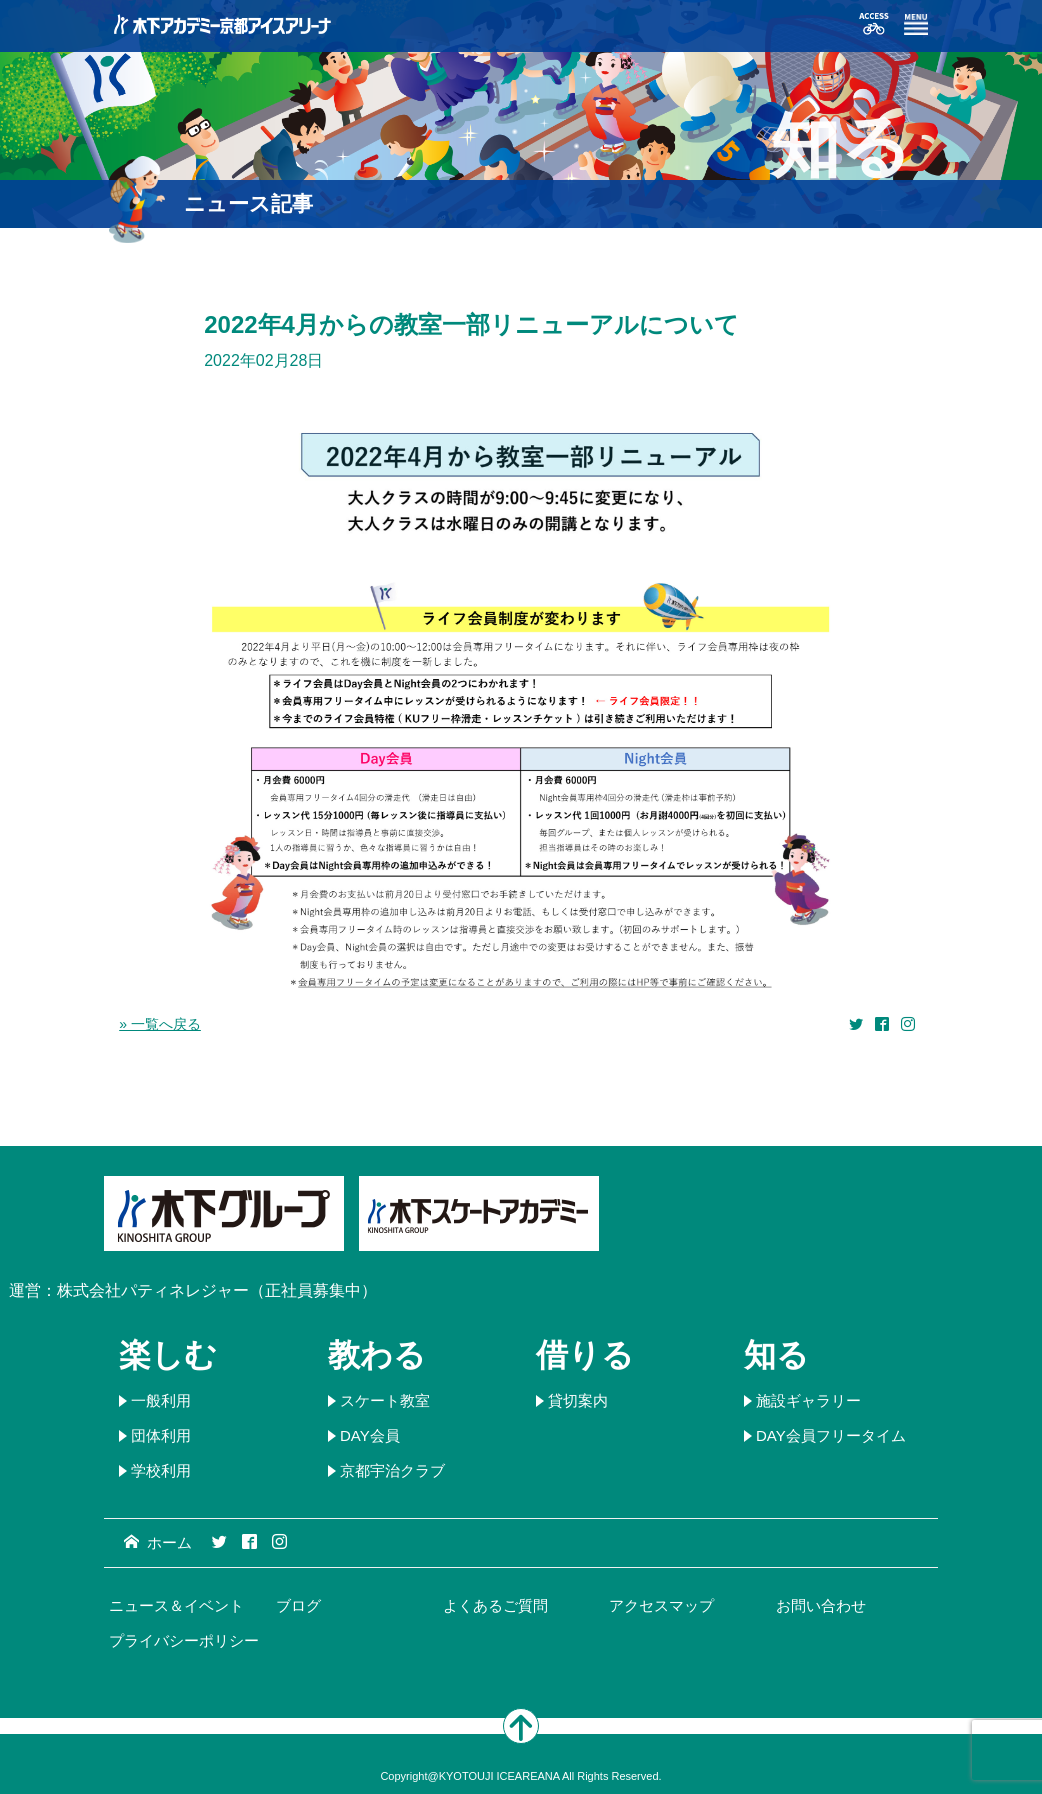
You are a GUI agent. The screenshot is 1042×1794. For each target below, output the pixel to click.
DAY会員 (370, 1435)
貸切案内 (578, 1400)
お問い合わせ (821, 1605)
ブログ (298, 1605)
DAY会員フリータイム (831, 1435)
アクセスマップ (661, 1605)
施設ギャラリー (808, 1400)
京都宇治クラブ (392, 1470)
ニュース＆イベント (176, 1605)
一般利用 (161, 1400)
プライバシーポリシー (184, 1640)
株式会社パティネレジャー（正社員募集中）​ (217, 1290)
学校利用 (161, 1470)
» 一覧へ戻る (160, 1024)
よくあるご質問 (495, 1605)
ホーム (158, 1542)
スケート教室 (385, 1400)
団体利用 (161, 1435)
